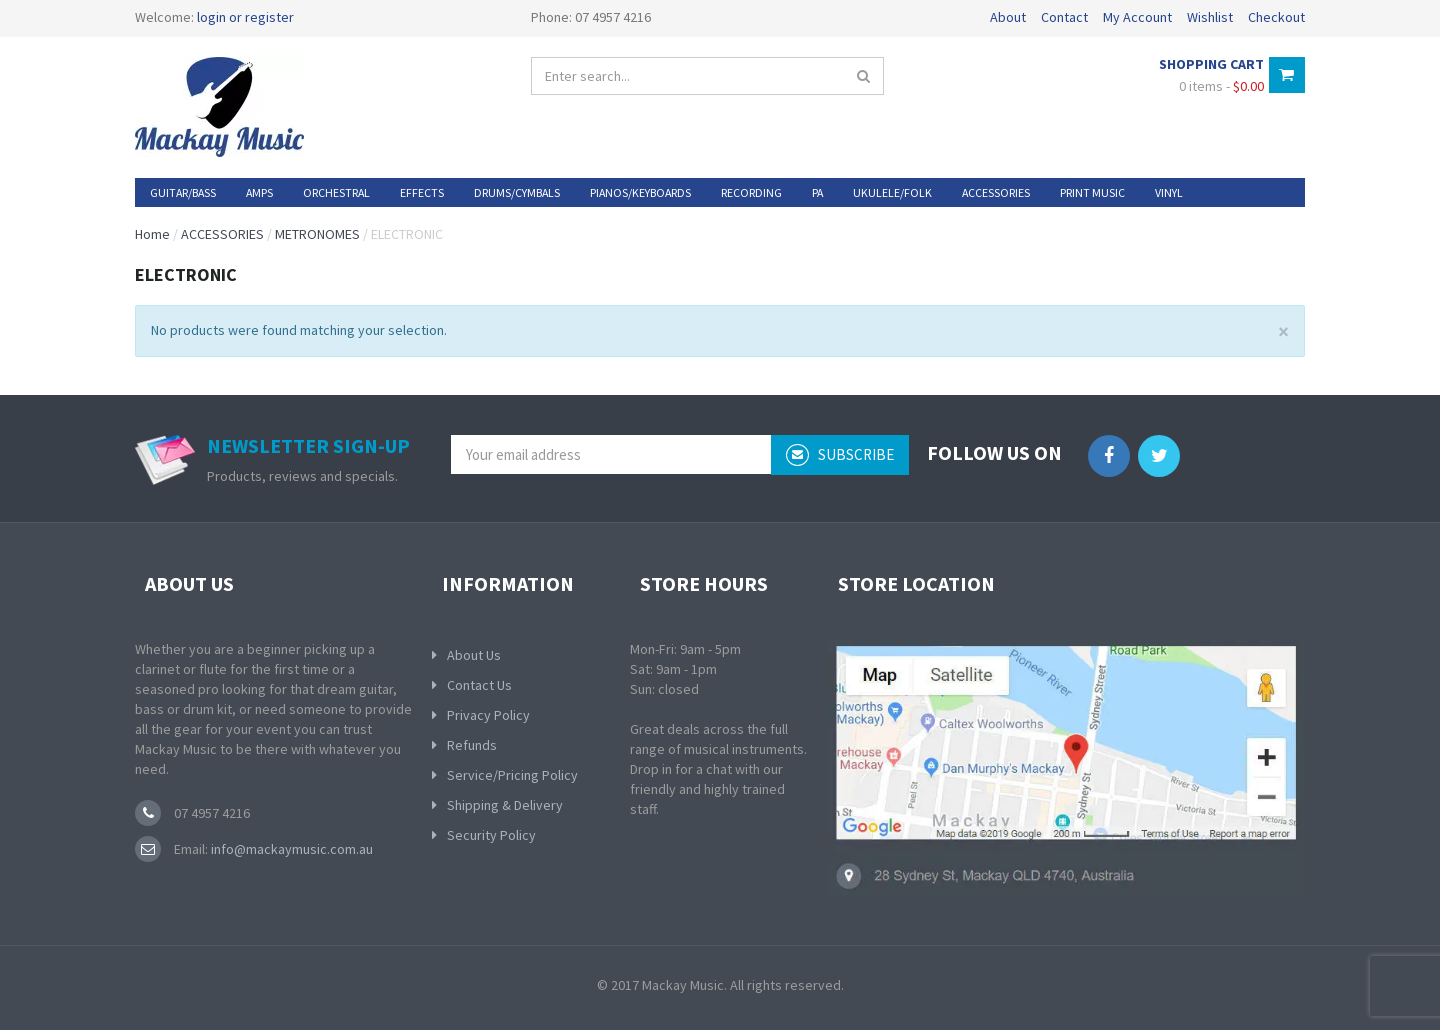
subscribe (840, 455)
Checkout (1276, 17)
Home (152, 234)
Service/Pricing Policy (512, 775)
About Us (474, 655)
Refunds (472, 745)
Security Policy (491, 835)
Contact (1064, 17)
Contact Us (479, 685)
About (1008, 17)
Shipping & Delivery (505, 805)
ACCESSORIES (222, 234)
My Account (1137, 17)
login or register (245, 17)
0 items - (1221, 86)
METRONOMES (317, 234)
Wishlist (1210, 17)
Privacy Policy (488, 715)
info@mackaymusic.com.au (290, 849)
